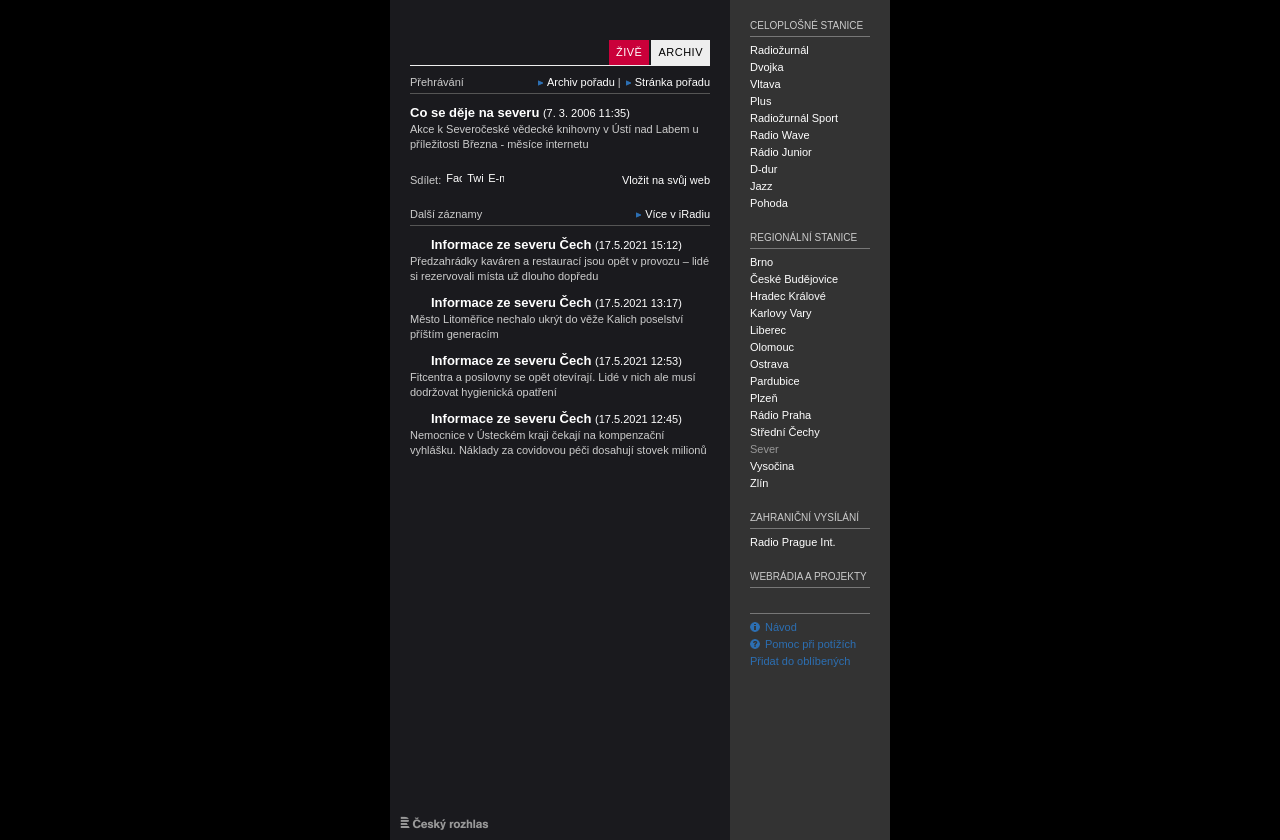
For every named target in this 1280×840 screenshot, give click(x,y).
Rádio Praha (780, 415)
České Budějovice (794, 279)
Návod (773, 627)
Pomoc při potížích (803, 644)
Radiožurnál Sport (794, 118)
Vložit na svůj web (666, 180)
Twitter (475, 178)
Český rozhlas (444, 823)
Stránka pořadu (672, 82)
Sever (764, 449)
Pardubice (775, 381)
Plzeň (764, 398)
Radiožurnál (779, 50)
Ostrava (769, 364)
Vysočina (772, 466)
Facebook (454, 178)
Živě (629, 52)
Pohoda (769, 203)
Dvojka (767, 67)
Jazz (761, 186)
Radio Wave (780, 135)
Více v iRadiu (677, 214)
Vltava (765, 84)
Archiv (680, 52)
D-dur (764, 169)
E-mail (496, 178)
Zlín (759, 483)
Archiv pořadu (581, 82)
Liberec (768, 330)
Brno (761, 262)
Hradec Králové (788, 296)
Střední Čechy (785, 432)
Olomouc (772, 347)
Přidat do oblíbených (800, 661)
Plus (760, 101)
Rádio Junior (781, 152)
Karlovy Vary (781, 313)
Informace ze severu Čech (556, 244)
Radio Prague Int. (793, 542)
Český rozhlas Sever (505, 32)
